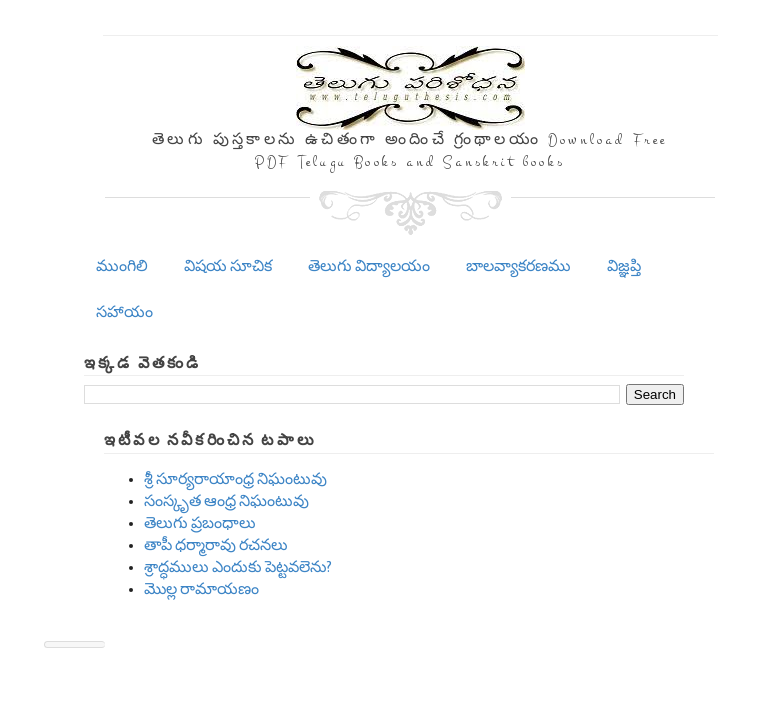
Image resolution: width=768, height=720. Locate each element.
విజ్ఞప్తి (624, 266)
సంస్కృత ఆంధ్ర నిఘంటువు (226, 501)
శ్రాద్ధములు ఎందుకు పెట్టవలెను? (238, 567)
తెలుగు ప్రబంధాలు (200, 523)
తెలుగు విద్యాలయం (369, 266)
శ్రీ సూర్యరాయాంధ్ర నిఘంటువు (235, 479)
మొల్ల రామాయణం (201, 589)
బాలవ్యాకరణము (518, 266)
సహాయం (124, 312)
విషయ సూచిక (228, 266)
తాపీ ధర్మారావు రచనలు (216, 545)
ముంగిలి (122, 266)
